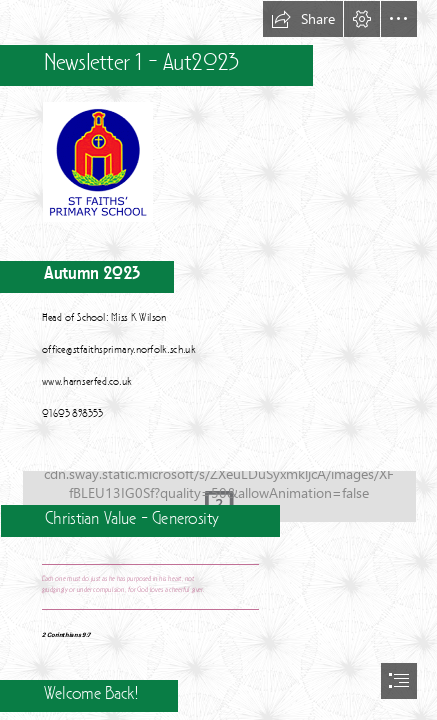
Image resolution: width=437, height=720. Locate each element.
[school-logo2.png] (97, 161)
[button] (303, 19)
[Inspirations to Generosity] (218, 490)
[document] (218, 360)
